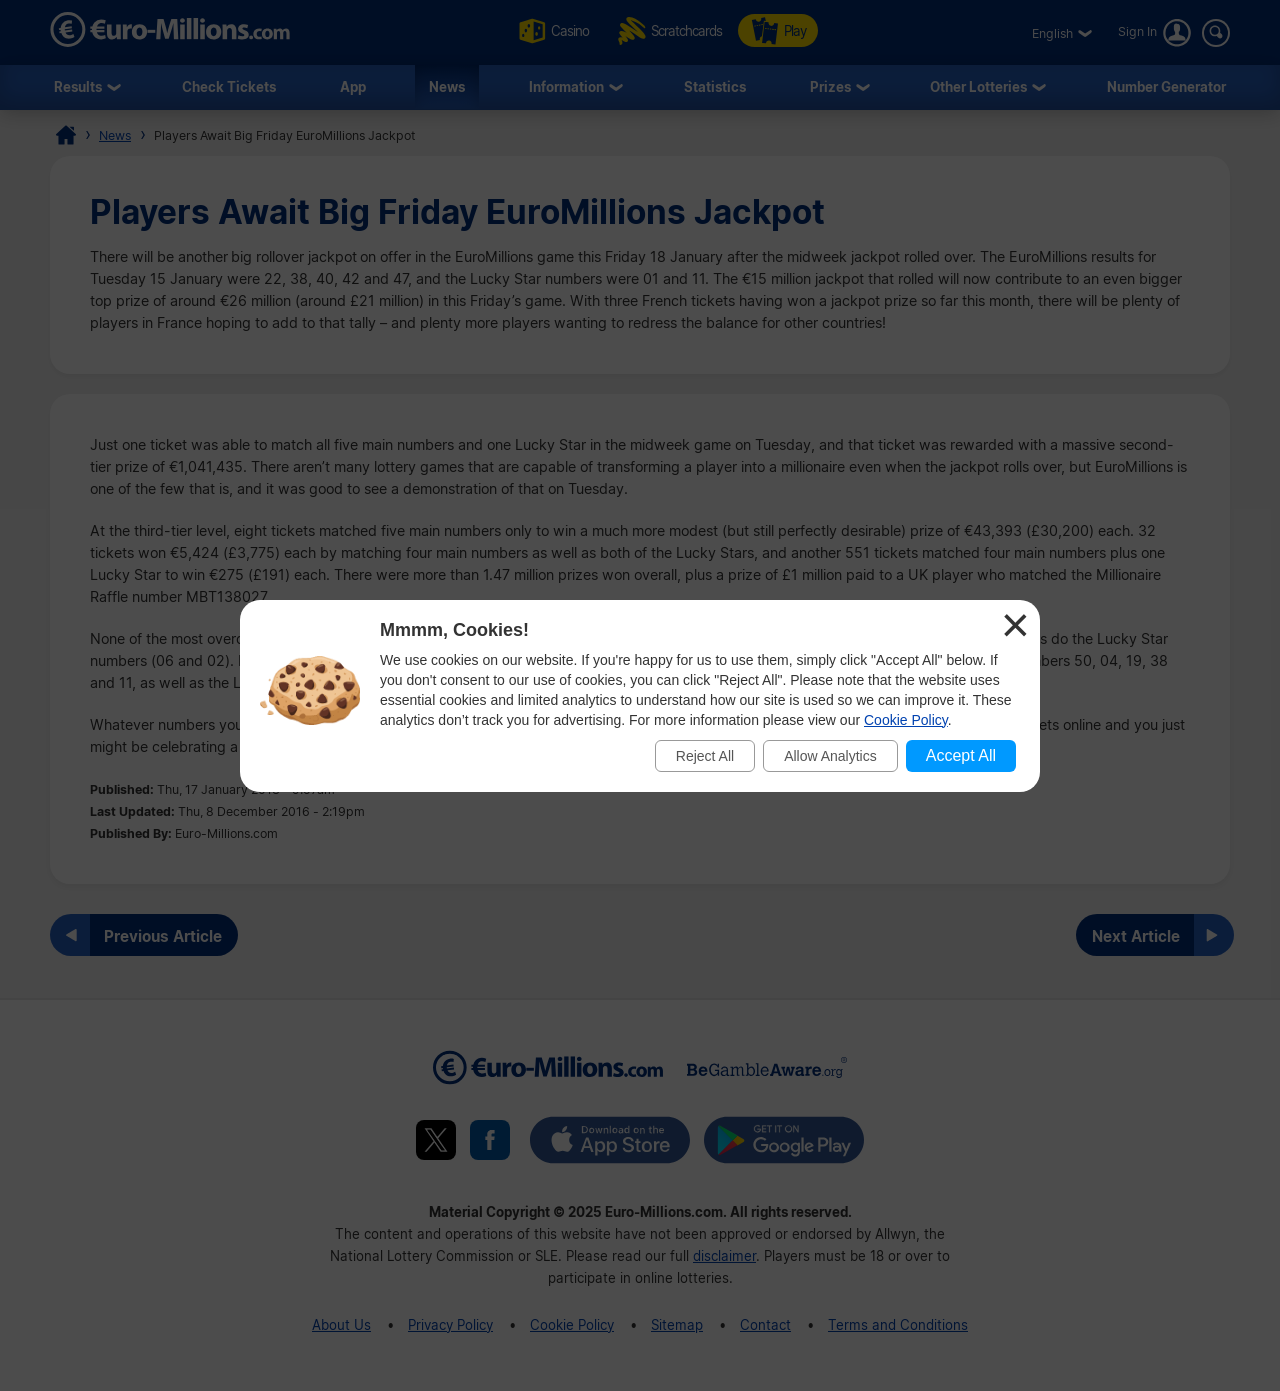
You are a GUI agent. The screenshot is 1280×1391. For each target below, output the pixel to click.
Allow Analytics (830, 756)
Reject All (705, 756)
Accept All (961, 755)
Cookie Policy (906, 720)
